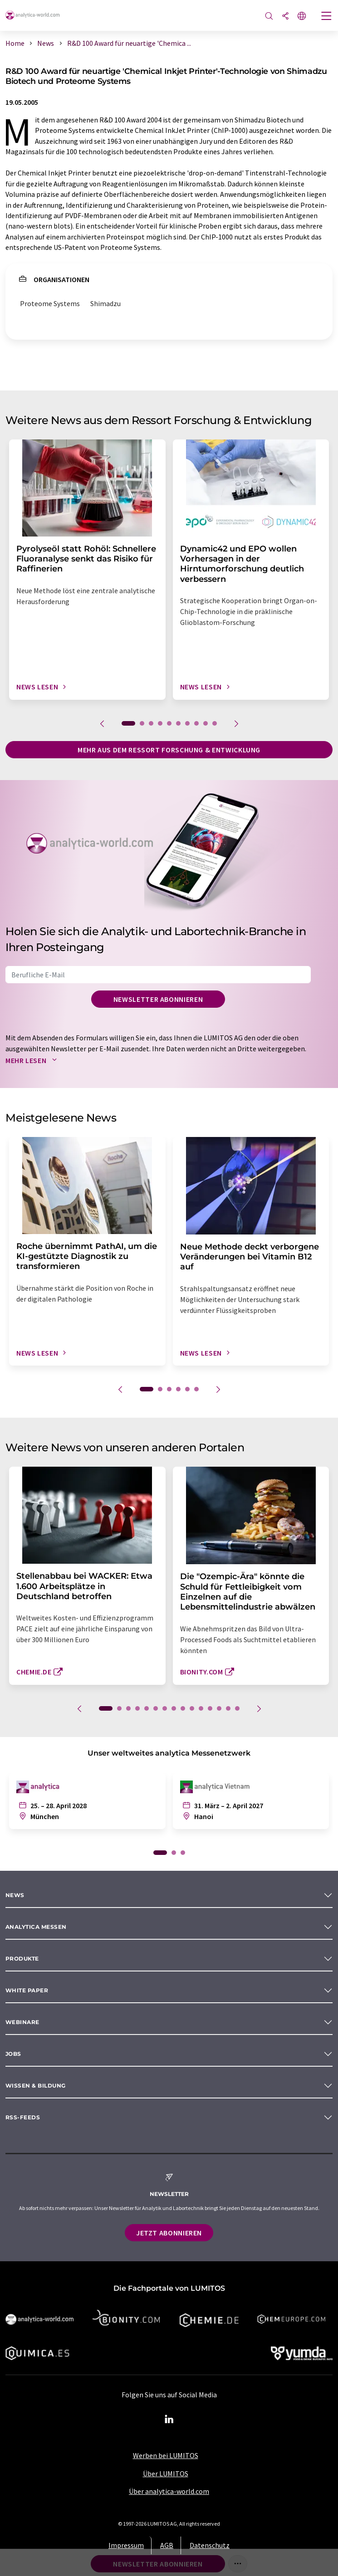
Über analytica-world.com (169, 2491)
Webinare (22, 2022)
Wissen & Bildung (35, 2085)
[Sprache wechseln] (301, 16)
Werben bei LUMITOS (165, 2455)
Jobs (13, 2053)
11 (201, 1708)
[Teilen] (285, 16)
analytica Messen (36, 1926)
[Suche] (269, 16)
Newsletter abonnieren (158, 999)
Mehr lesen (33, 1060)
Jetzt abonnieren (169, 2232)
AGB (166, 2545)
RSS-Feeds (22, 2117)
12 (210, 1708)
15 (237, 1708)
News (14, 1895)
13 (219, 1708)
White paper (26, 1990)
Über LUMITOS (165, 2473)
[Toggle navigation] (327, 17)
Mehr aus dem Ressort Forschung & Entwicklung (169, 749)
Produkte (22, 1958)
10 (214, 723)
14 (228, 1708)
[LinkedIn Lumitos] (169, 2419)
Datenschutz (210, 2545)
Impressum (126, 2545)
